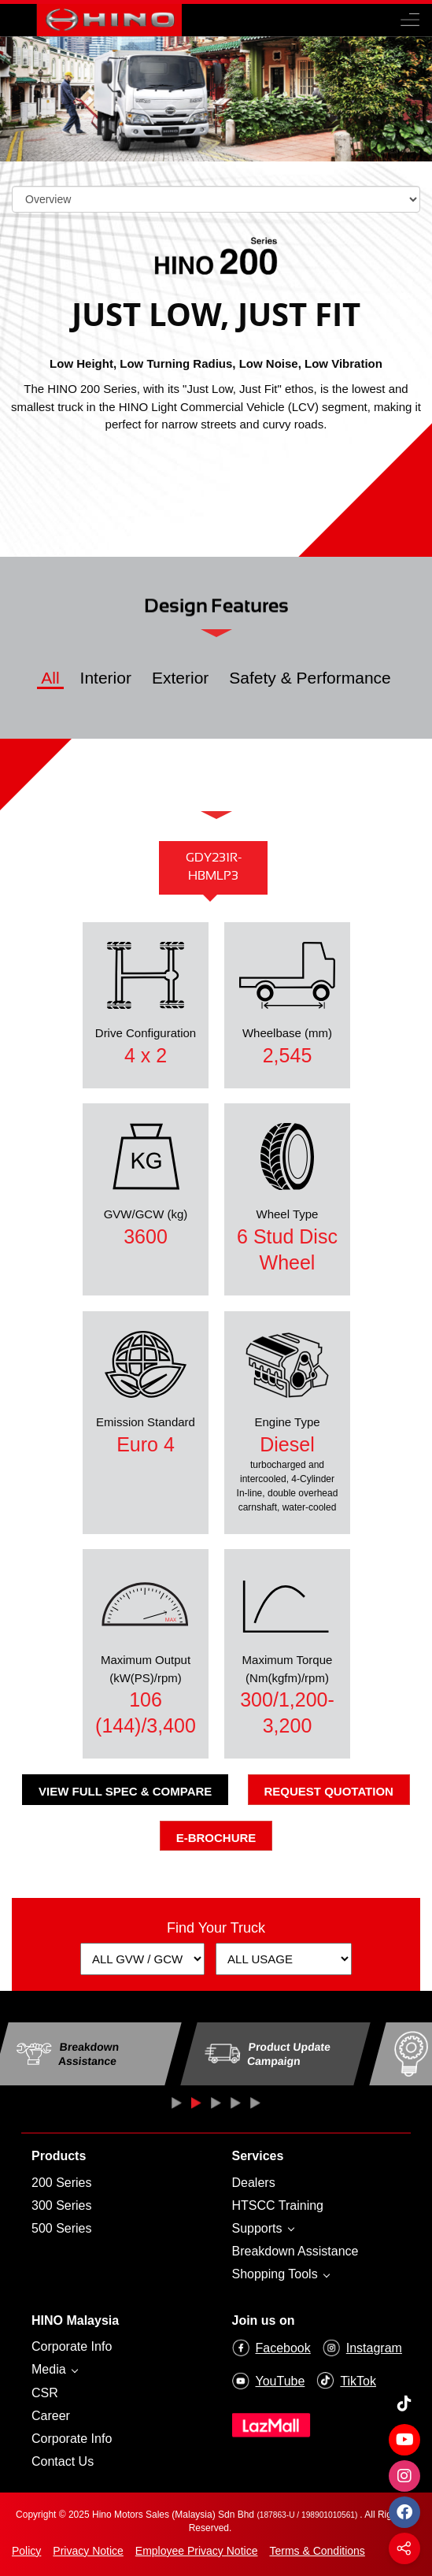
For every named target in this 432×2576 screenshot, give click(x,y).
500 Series (61, 2228)
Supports (259, 2228)
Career (50, 2415)
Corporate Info (71, 2346)
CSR (44, 2393)
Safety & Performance (309, 678)
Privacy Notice (88, 2550)
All (50, 678)
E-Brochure (216, 1837)
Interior (105, 678)
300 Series (61, 2205)
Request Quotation (328, 1791)
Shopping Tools (277, 2274)
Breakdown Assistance (295, 2251)
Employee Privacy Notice (196, 2550)
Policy (26, 2550)
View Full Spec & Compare (125, 1791)
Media (50, 2369)
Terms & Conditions (316, 2550)
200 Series (61, 2182)
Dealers (253, 2182)
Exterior (180, 678)
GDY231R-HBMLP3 (214, 867)
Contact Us (62, 2461)
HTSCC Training (277, 2205)
